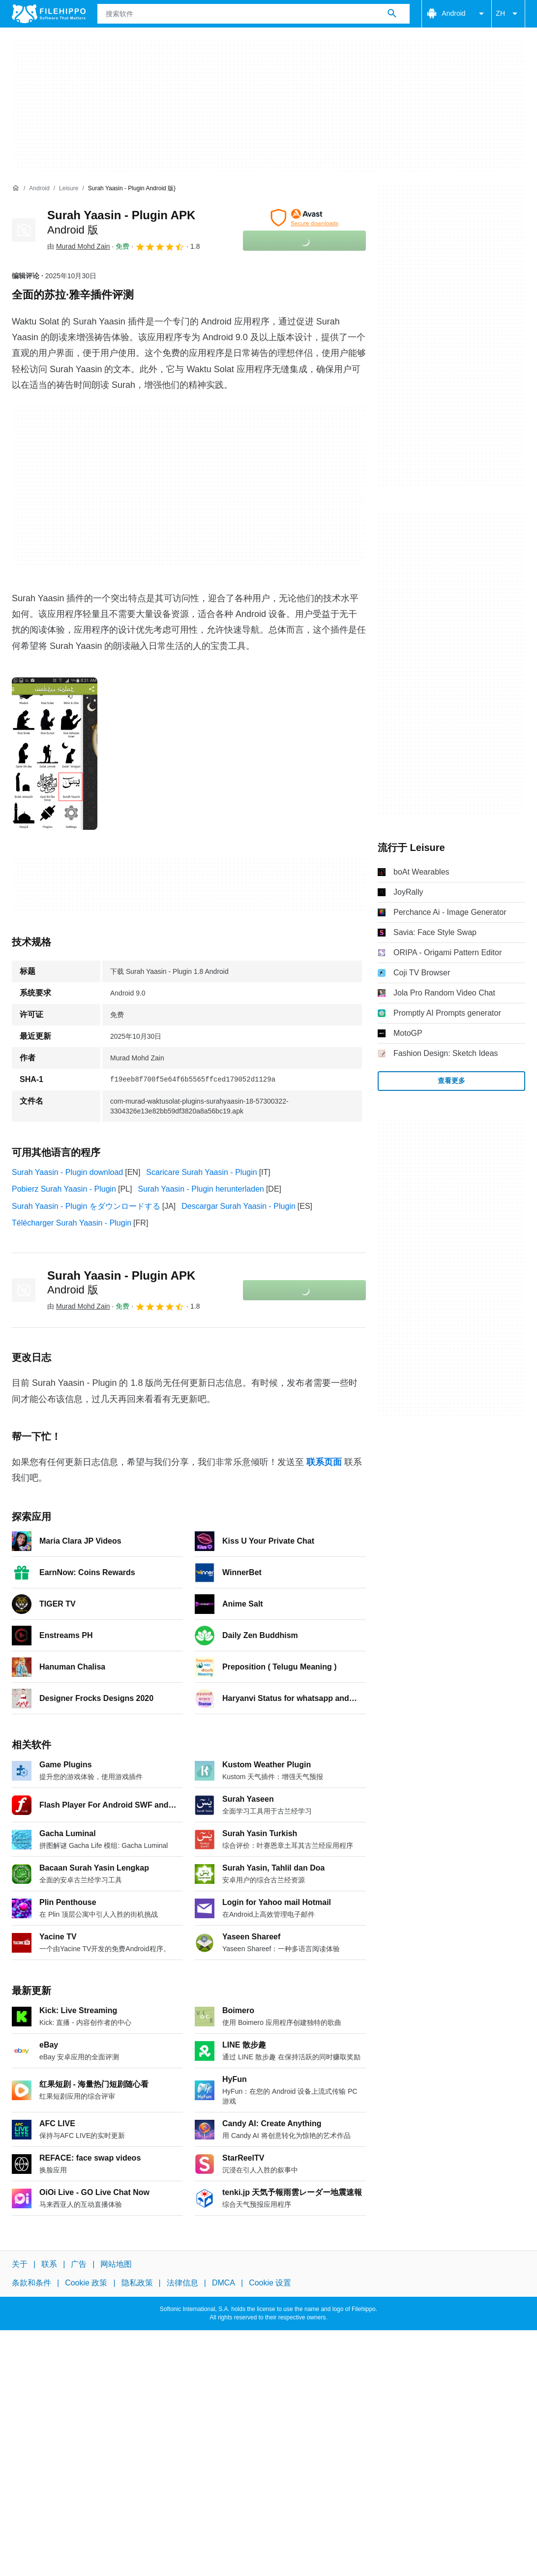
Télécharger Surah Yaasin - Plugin (71, 1223)
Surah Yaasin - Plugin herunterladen (201, 1189)
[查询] (253, 14)
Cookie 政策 (86, 2283)
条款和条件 (31, 2283)
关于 (20, 2264)
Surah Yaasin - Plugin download (67, 1172)
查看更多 (451, 1080)
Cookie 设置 (270, 2283)
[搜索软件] (392, 14)
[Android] (39, 188)
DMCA (223, 2283)
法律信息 (182, 2283)
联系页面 (324, 1462)
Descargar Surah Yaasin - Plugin (238, 1206)
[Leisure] (68, 188)
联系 (49, 2264)
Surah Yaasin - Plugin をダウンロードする (86, 1206)
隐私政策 (137, 2283)
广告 (79, 2264)
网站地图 (116, 2264)
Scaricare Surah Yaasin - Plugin (201, 1172)
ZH (508, 14)
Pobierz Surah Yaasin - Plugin (64, 1189)
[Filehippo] (49, 14)
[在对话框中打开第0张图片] (54, 753)
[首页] (16, 188)
